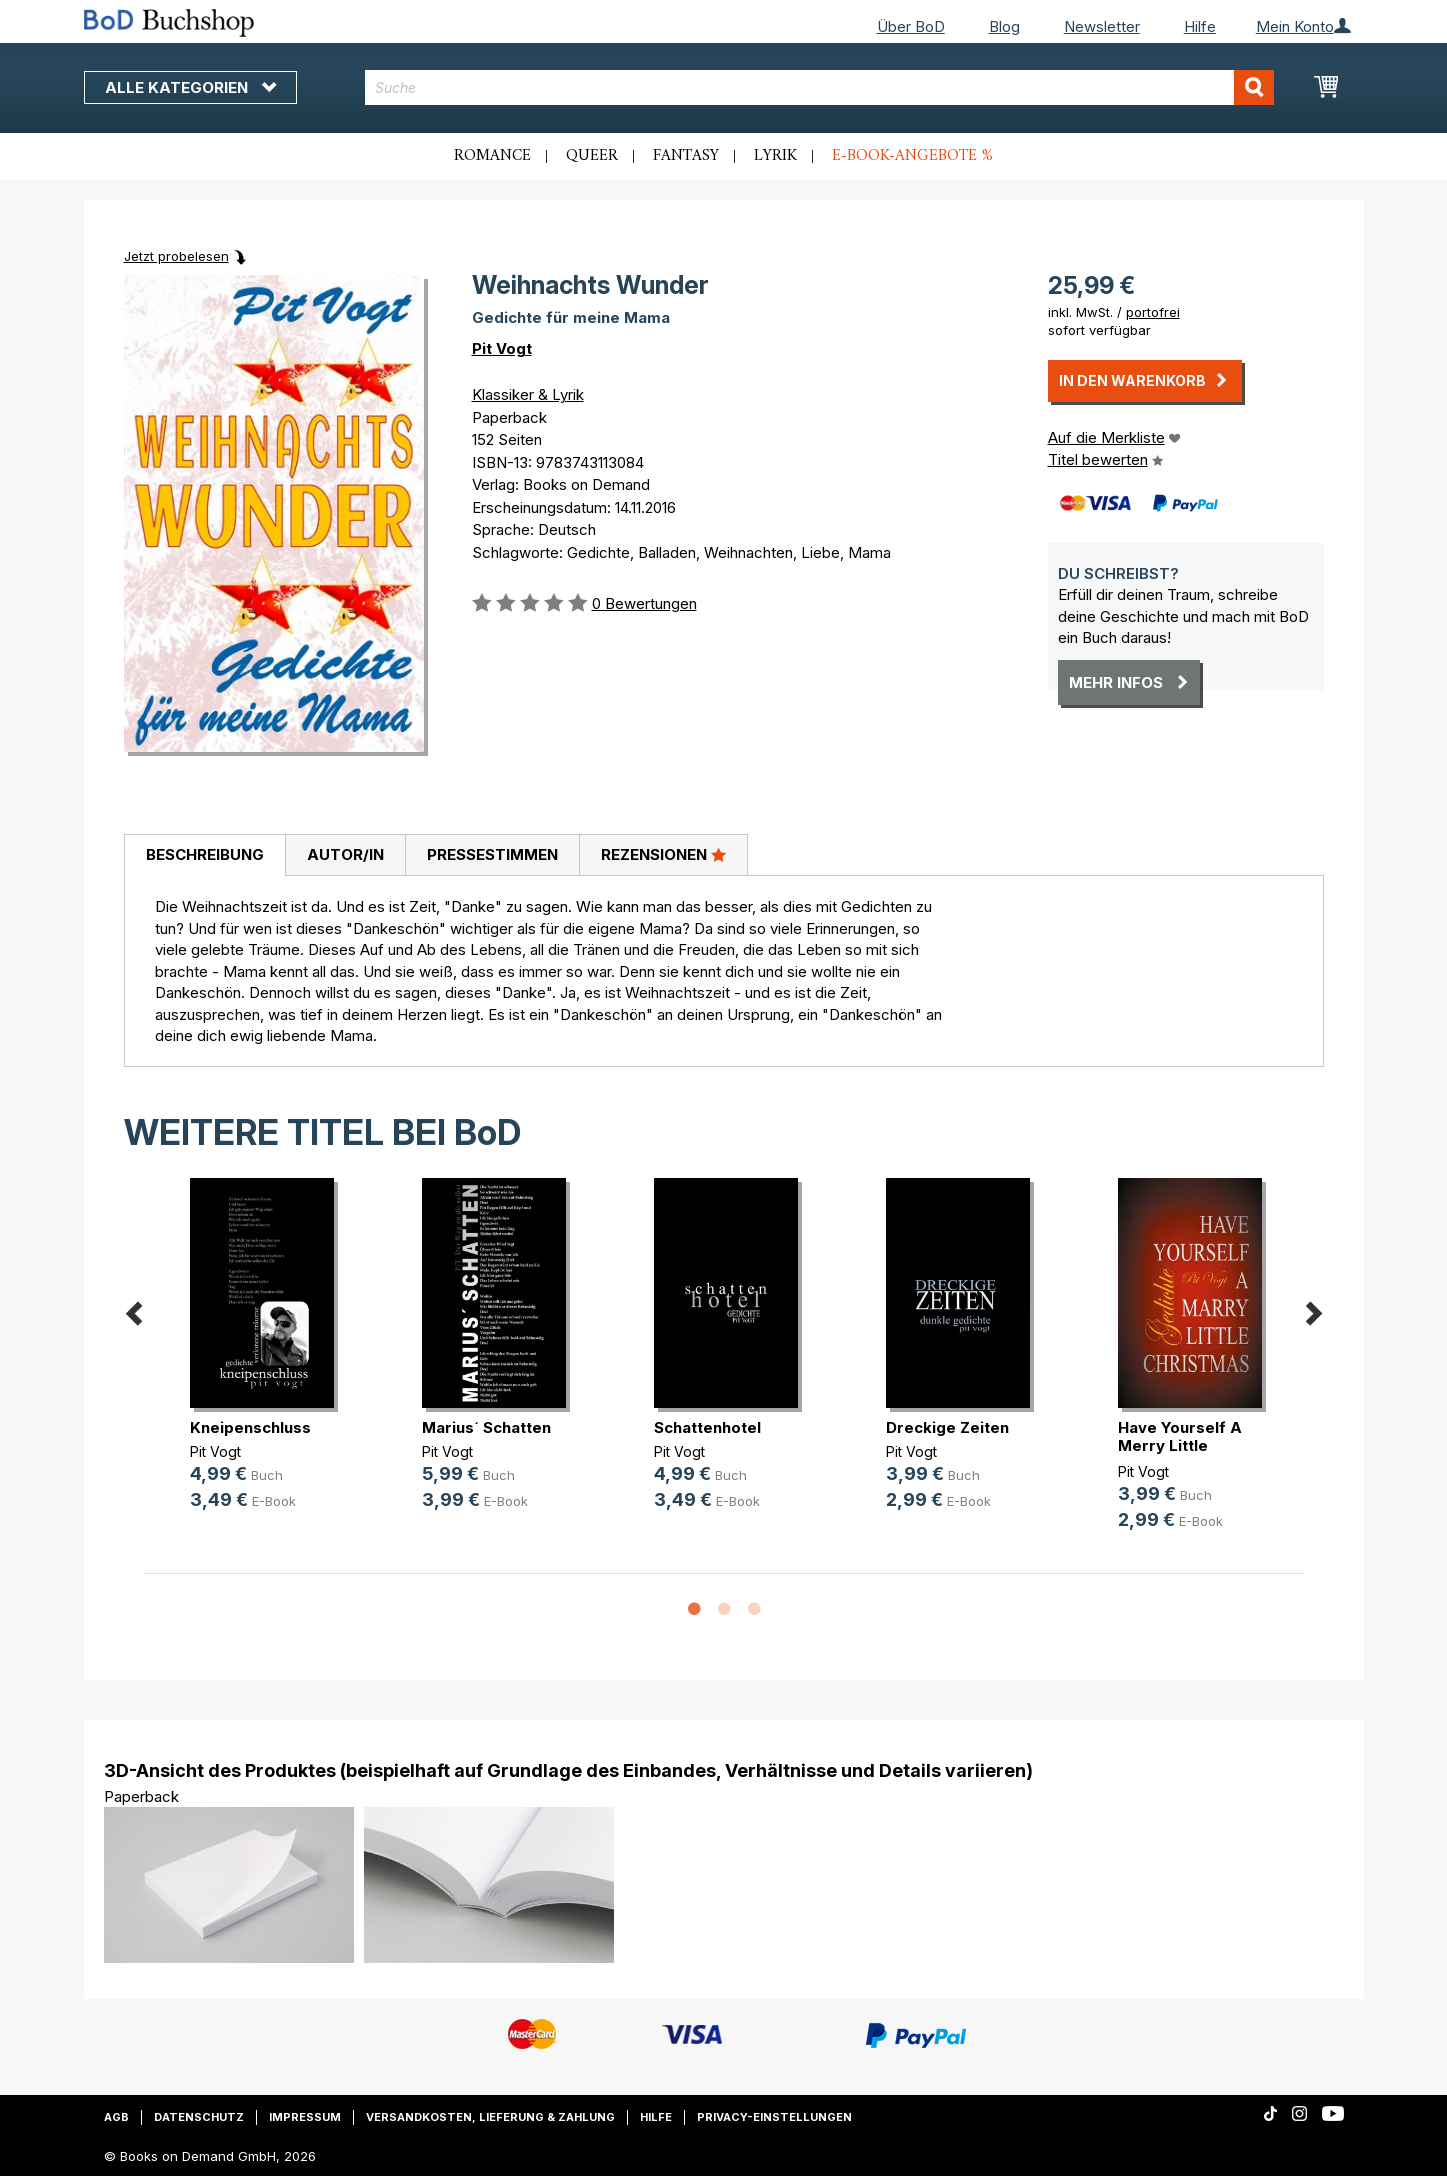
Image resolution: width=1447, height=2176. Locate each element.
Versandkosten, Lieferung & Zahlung (490, 2117)
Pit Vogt (502, 348)
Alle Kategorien (190, 87)
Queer (592, 156)
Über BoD (911, 26)
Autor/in (345, 854)
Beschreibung (205, 854)
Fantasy (686, 156)
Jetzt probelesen (176, 256)
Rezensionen (663, 854)
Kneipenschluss (250, 1427)
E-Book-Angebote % (912, 156)
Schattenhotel (707, 1427)
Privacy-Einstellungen (774, 2117)
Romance (492, 156)
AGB (116, 2117)
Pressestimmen (492, 854)
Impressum (305, 2117)
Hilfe (1200, 26)
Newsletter (1102, 26)
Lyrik (775, 156)
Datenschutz (199, 2117)
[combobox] (819, 87)
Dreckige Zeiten (947, 1427)
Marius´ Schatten (486, 1427)
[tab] (204, 856)
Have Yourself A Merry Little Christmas (1180, 1445)
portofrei (1153, 312)
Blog (1004, 26)
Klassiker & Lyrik (528, 394)
